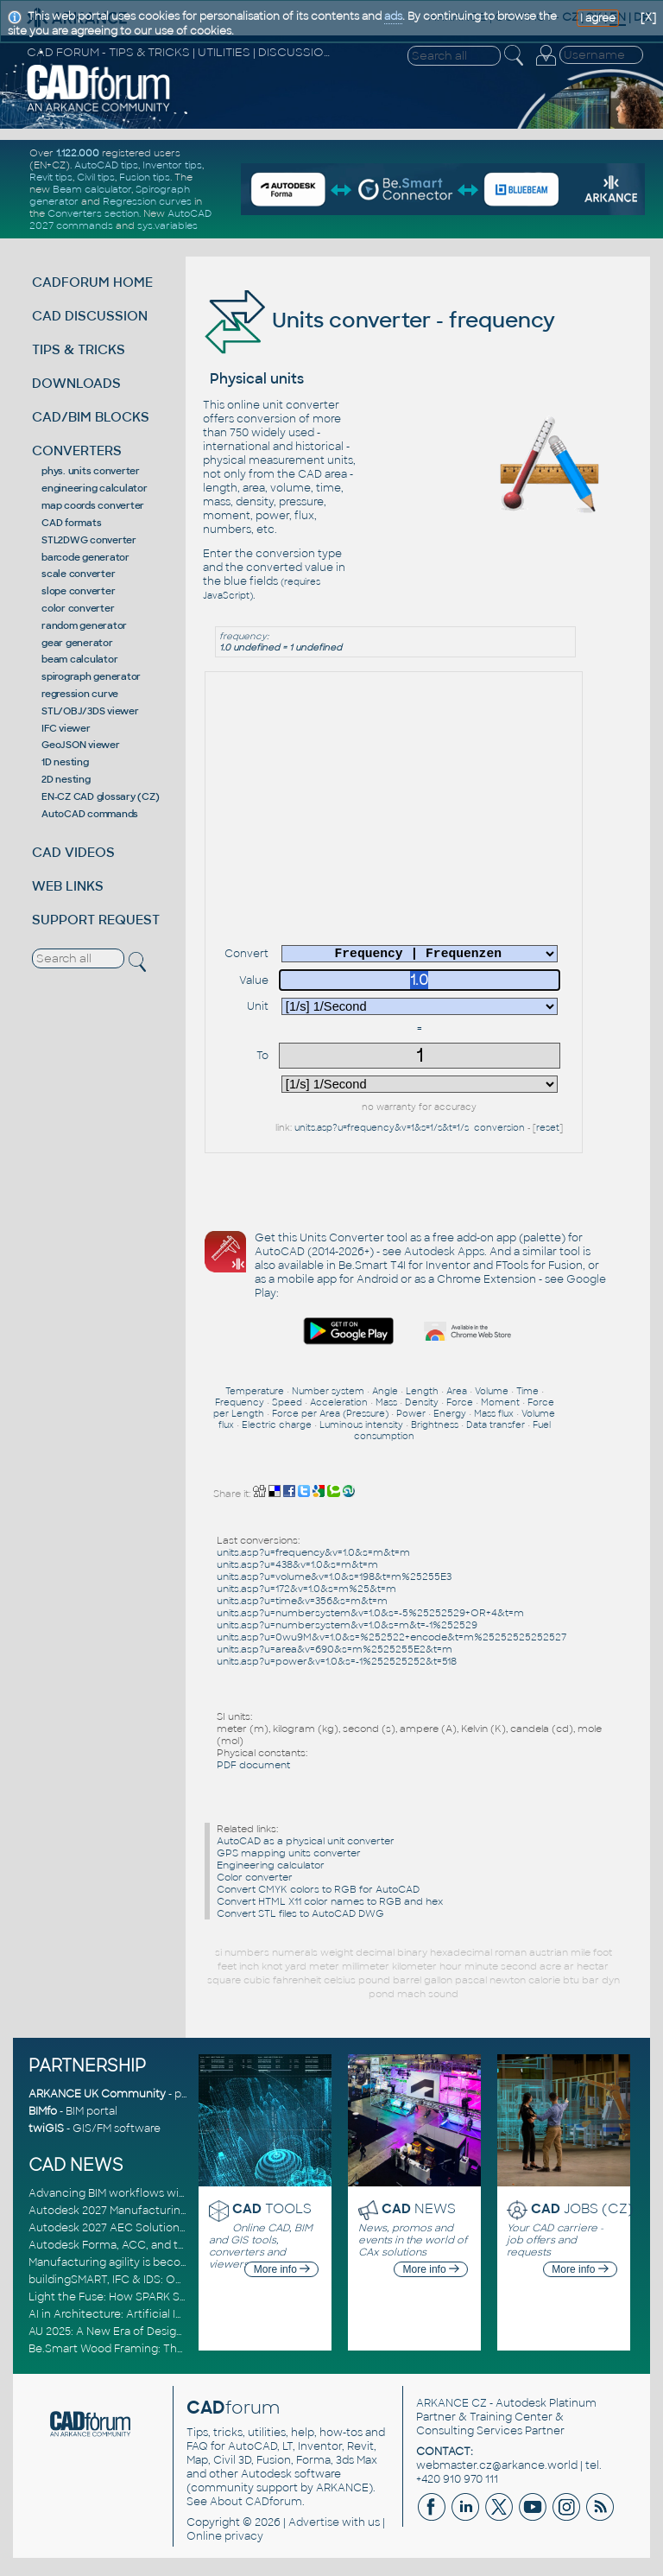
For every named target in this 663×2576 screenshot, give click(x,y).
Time (527, 1391)
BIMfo (42, 2111)
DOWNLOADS (76, 383)
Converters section (93, 213)
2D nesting (66, 779)
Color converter (255, 1877)
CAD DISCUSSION (90, 316)
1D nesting (65, 762)
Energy (449, 1413)
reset (547, 1127)
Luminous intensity (361, 1425)
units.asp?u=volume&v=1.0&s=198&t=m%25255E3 (334, 1576)
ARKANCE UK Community (97, 2094)
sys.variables (167, 225)
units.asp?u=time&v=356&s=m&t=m (302, 1601)
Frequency (239, 1402)
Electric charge (277, 1425)
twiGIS (46, 2128)
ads (393, 16)
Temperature (254, 1391)
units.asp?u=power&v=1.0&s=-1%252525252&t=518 (337, 1661)
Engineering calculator (271, 1865)
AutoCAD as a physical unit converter (306, 1841)
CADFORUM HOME (92, 282)
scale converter (78, 574)
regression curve (79, 694)
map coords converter (92, 505)
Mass (386, 1402)
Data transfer (495, 1425)
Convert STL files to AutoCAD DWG (300, 1913)
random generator (84, 625)
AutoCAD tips (106, 165)
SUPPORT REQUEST (96, 919)
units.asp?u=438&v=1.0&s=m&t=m (297, 1564)
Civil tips (96, 177)
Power (411, 1413)
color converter (77, 608)
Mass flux (494, 1413)
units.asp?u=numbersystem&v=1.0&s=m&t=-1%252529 (347, 1625)
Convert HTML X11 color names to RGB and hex (330, 1901)
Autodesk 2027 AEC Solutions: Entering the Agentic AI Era (181, 2228)
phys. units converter (90, 471)
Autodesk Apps (444, 1252)
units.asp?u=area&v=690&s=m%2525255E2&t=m (334, 1649)
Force (459, 1402)
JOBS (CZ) (582, 2208)
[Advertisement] (431, 675)
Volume (491, 1391)
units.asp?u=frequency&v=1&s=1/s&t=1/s (381, 1127)
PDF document (253, 1765)
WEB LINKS (68, 886)
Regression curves (147, 201)
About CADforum (256, 2502)
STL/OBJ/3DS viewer (90, 711)
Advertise (313, 2522)
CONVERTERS (77, 450)
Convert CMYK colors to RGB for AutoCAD (318, 1889)
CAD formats (71, 523)
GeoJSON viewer (80, 745)
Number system (328, 1391)
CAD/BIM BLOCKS (90, 417)
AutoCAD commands (89, 814)
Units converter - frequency (378, 320)
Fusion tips (144, 177)
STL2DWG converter (88, 540)
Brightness (434, 1425)
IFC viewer (66, 728)
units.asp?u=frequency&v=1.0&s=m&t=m (313, 1552)
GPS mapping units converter (289, 1853)
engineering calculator (94, 488)
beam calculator (79, 659)
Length (422, 1391)
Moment (500, 1402)
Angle (385, 1391)
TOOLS (272, 2208)
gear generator (77, 643)
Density (422, 1402)
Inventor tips (172, 165)
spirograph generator (91, 676)
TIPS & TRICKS (78, 349)
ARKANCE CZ (451, 2403)
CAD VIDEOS (73, 852)
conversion (499, 1127)
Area (456, 1391)
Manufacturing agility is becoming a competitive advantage (186, 2262)
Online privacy (224, 2536)
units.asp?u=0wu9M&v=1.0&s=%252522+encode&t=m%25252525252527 (391, 1637)
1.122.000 (77, 153)
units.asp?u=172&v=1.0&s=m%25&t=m (306, 1589)
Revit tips (51, 177)
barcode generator (85, 557)
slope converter (78, 591)
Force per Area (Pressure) (330, 1413)
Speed (287, 1402)
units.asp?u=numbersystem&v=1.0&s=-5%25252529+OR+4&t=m (370, 1613)
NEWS (419, 2208)
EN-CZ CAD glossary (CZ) (100, 796)
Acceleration (339, 1402)
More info (282, 2269)
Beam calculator (92, 189)
